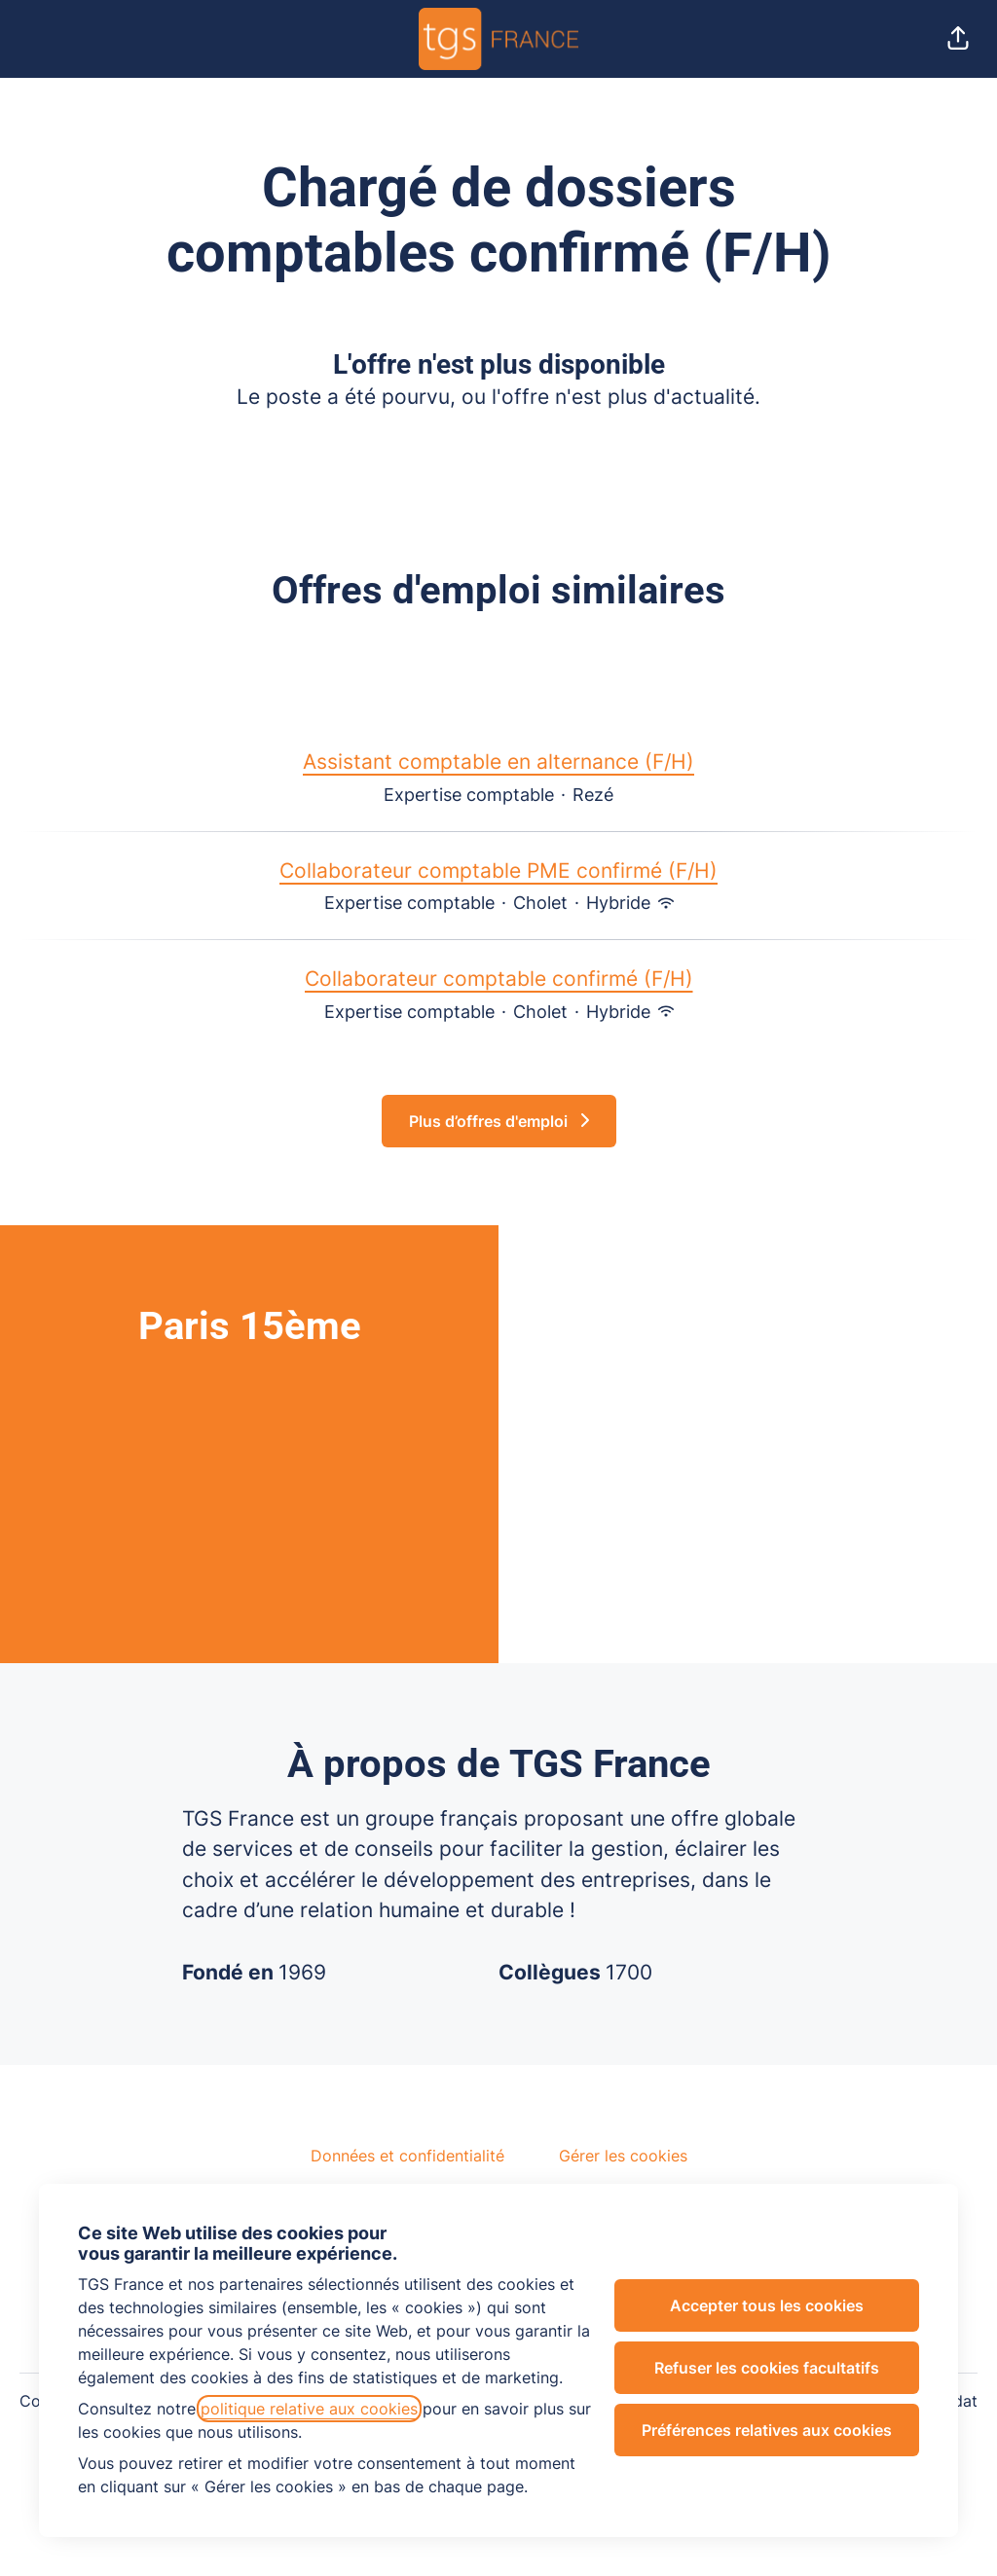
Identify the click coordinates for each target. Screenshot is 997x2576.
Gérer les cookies (623, 2155)
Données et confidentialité (407, 2155)
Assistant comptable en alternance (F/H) (498, 762)
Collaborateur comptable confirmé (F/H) (499, 979)
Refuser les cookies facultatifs (766, 2367)
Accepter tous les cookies (767, 2305)
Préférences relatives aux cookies (767, 2430)
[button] (958, 39)
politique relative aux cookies (309, 2408)
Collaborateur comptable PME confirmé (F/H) (498, 871)
